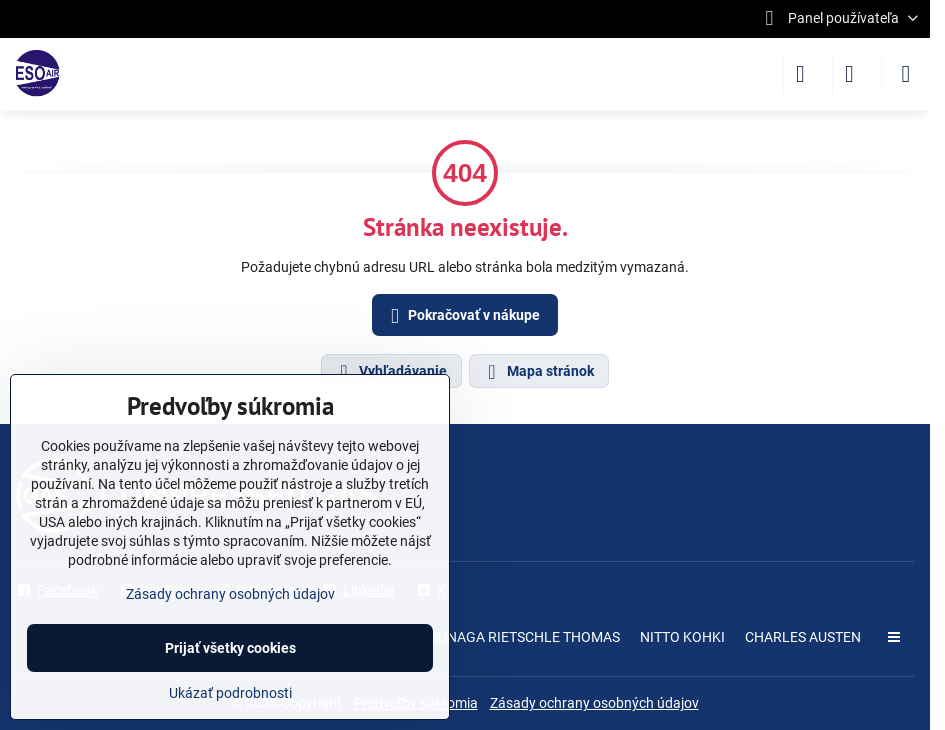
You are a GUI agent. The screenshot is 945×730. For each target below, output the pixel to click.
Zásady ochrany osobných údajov (594, 703)
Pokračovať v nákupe (462, 316)
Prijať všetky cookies (230, 648)
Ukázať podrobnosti (230, 693)
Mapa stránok (538, 372)
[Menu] (906, 74)
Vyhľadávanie (390, 372)
